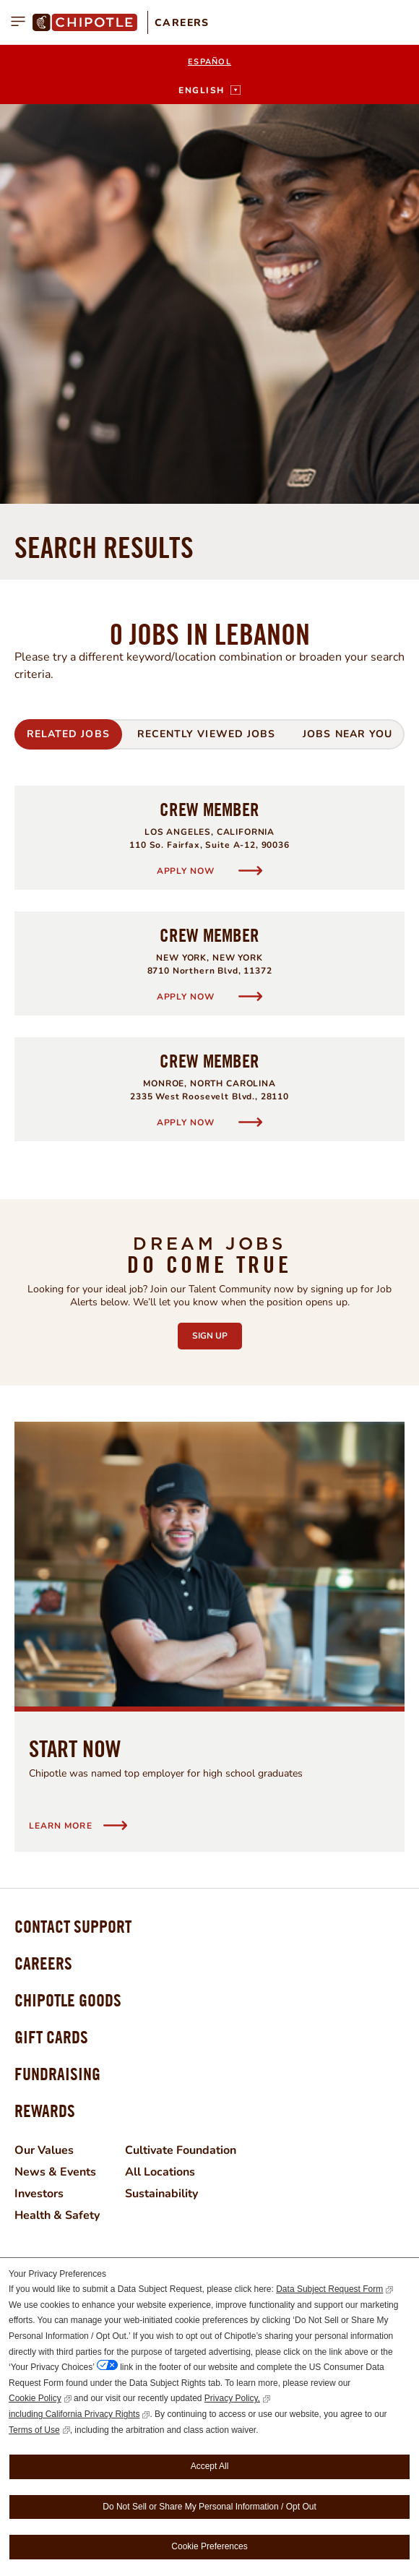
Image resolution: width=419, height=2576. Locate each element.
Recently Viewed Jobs (206, 334)
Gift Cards (51, 1637)
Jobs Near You (347, 334)
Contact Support (72, 1526)
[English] (209, 90)
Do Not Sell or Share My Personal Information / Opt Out (209, 2507)
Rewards (44, 1711)
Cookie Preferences (209, 2546)
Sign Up (217, 932)
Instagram (25, 1981)
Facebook (79, 1981)
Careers (182, 23)
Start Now (75, 1348)
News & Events (55, 1772)
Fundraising (57, 1674)
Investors (39, 1794)
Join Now (210, 2234)
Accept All (210, 2466)
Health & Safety (57, 1816)
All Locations (160, 1772)
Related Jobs (68, 334)
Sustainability (161, 1794)
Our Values (44, 1751)
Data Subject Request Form (329, 2289)
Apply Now (187, 471)
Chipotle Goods (67, 1600)
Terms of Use (34, 2430)
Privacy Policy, (232, 2398)
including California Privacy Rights (74, 2414)
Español (209, 61)
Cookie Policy (35, 2398)
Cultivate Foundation (180, 1751)
